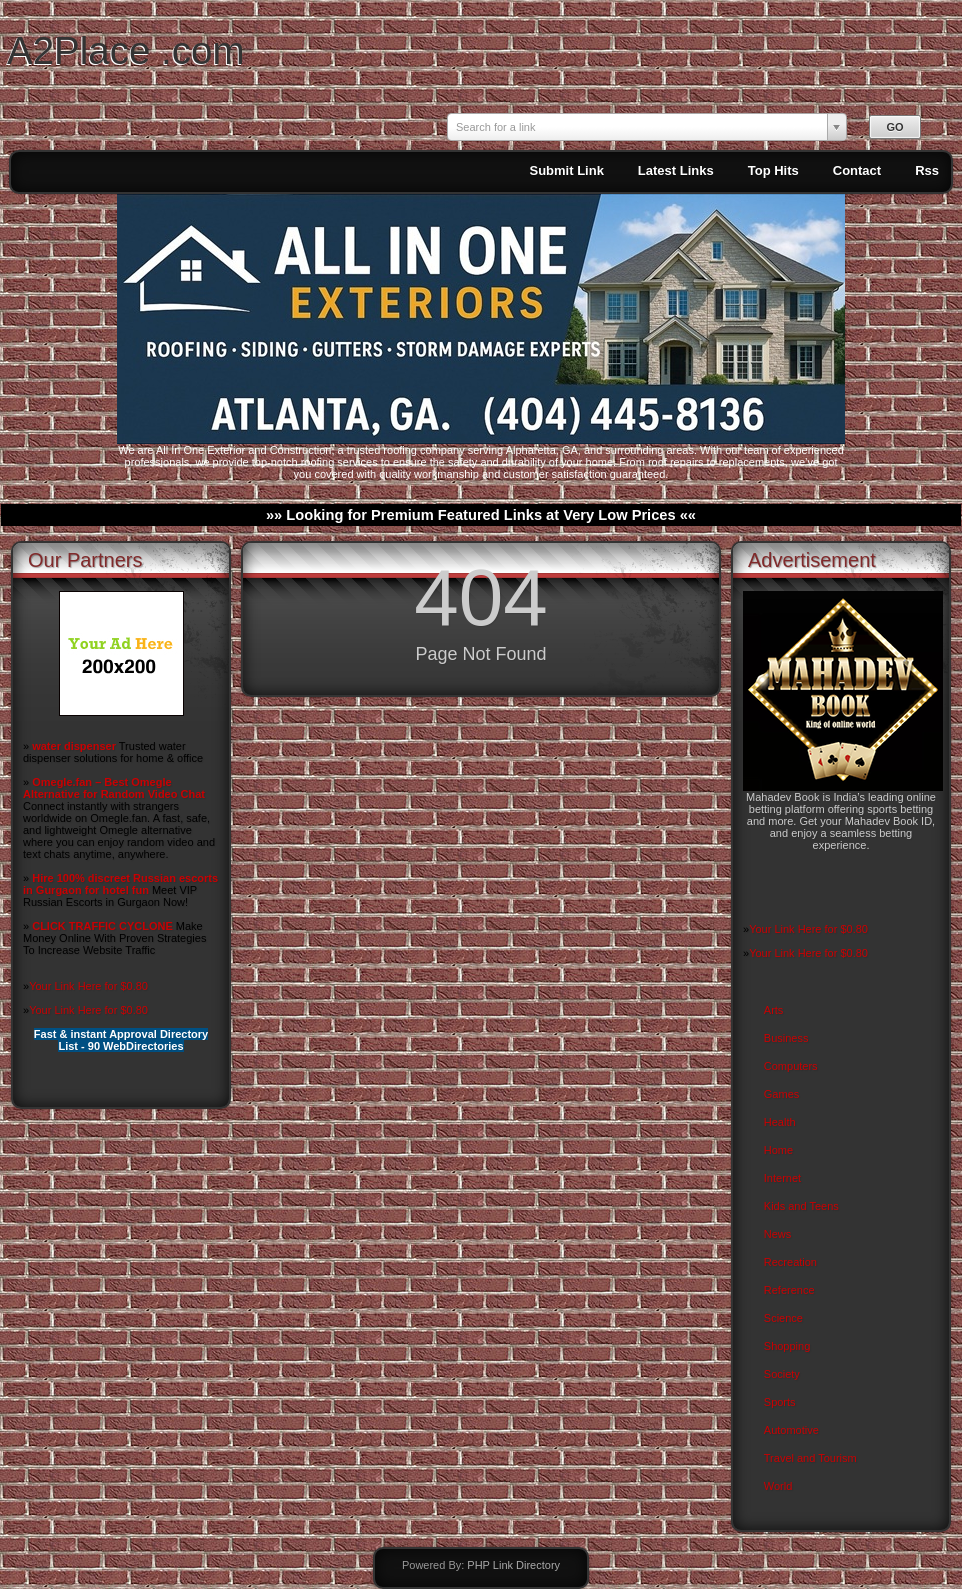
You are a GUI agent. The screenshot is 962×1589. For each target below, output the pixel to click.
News (778, 1234)
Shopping (787, 1346)
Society (782, 1374)
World (778, 1486)
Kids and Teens (801, 1206)
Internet (782, 1178)
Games (781, 1094)
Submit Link (566, 170)
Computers (791, 1066)
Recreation (790, 1262)
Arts (774, 1010)
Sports (780, 1402)
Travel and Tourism (810, 1458)
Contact (857, 170)
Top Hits (773, 170)
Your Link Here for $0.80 (88, 986)
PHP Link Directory (513, 1565)
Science (783, 1318)
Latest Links (676, 170)
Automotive (791, 1430)
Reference (789, 1290)
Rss (927, 170)
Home (778, 1150)
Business (786, 1038)
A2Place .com (126, 50)
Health (780, 1122)
